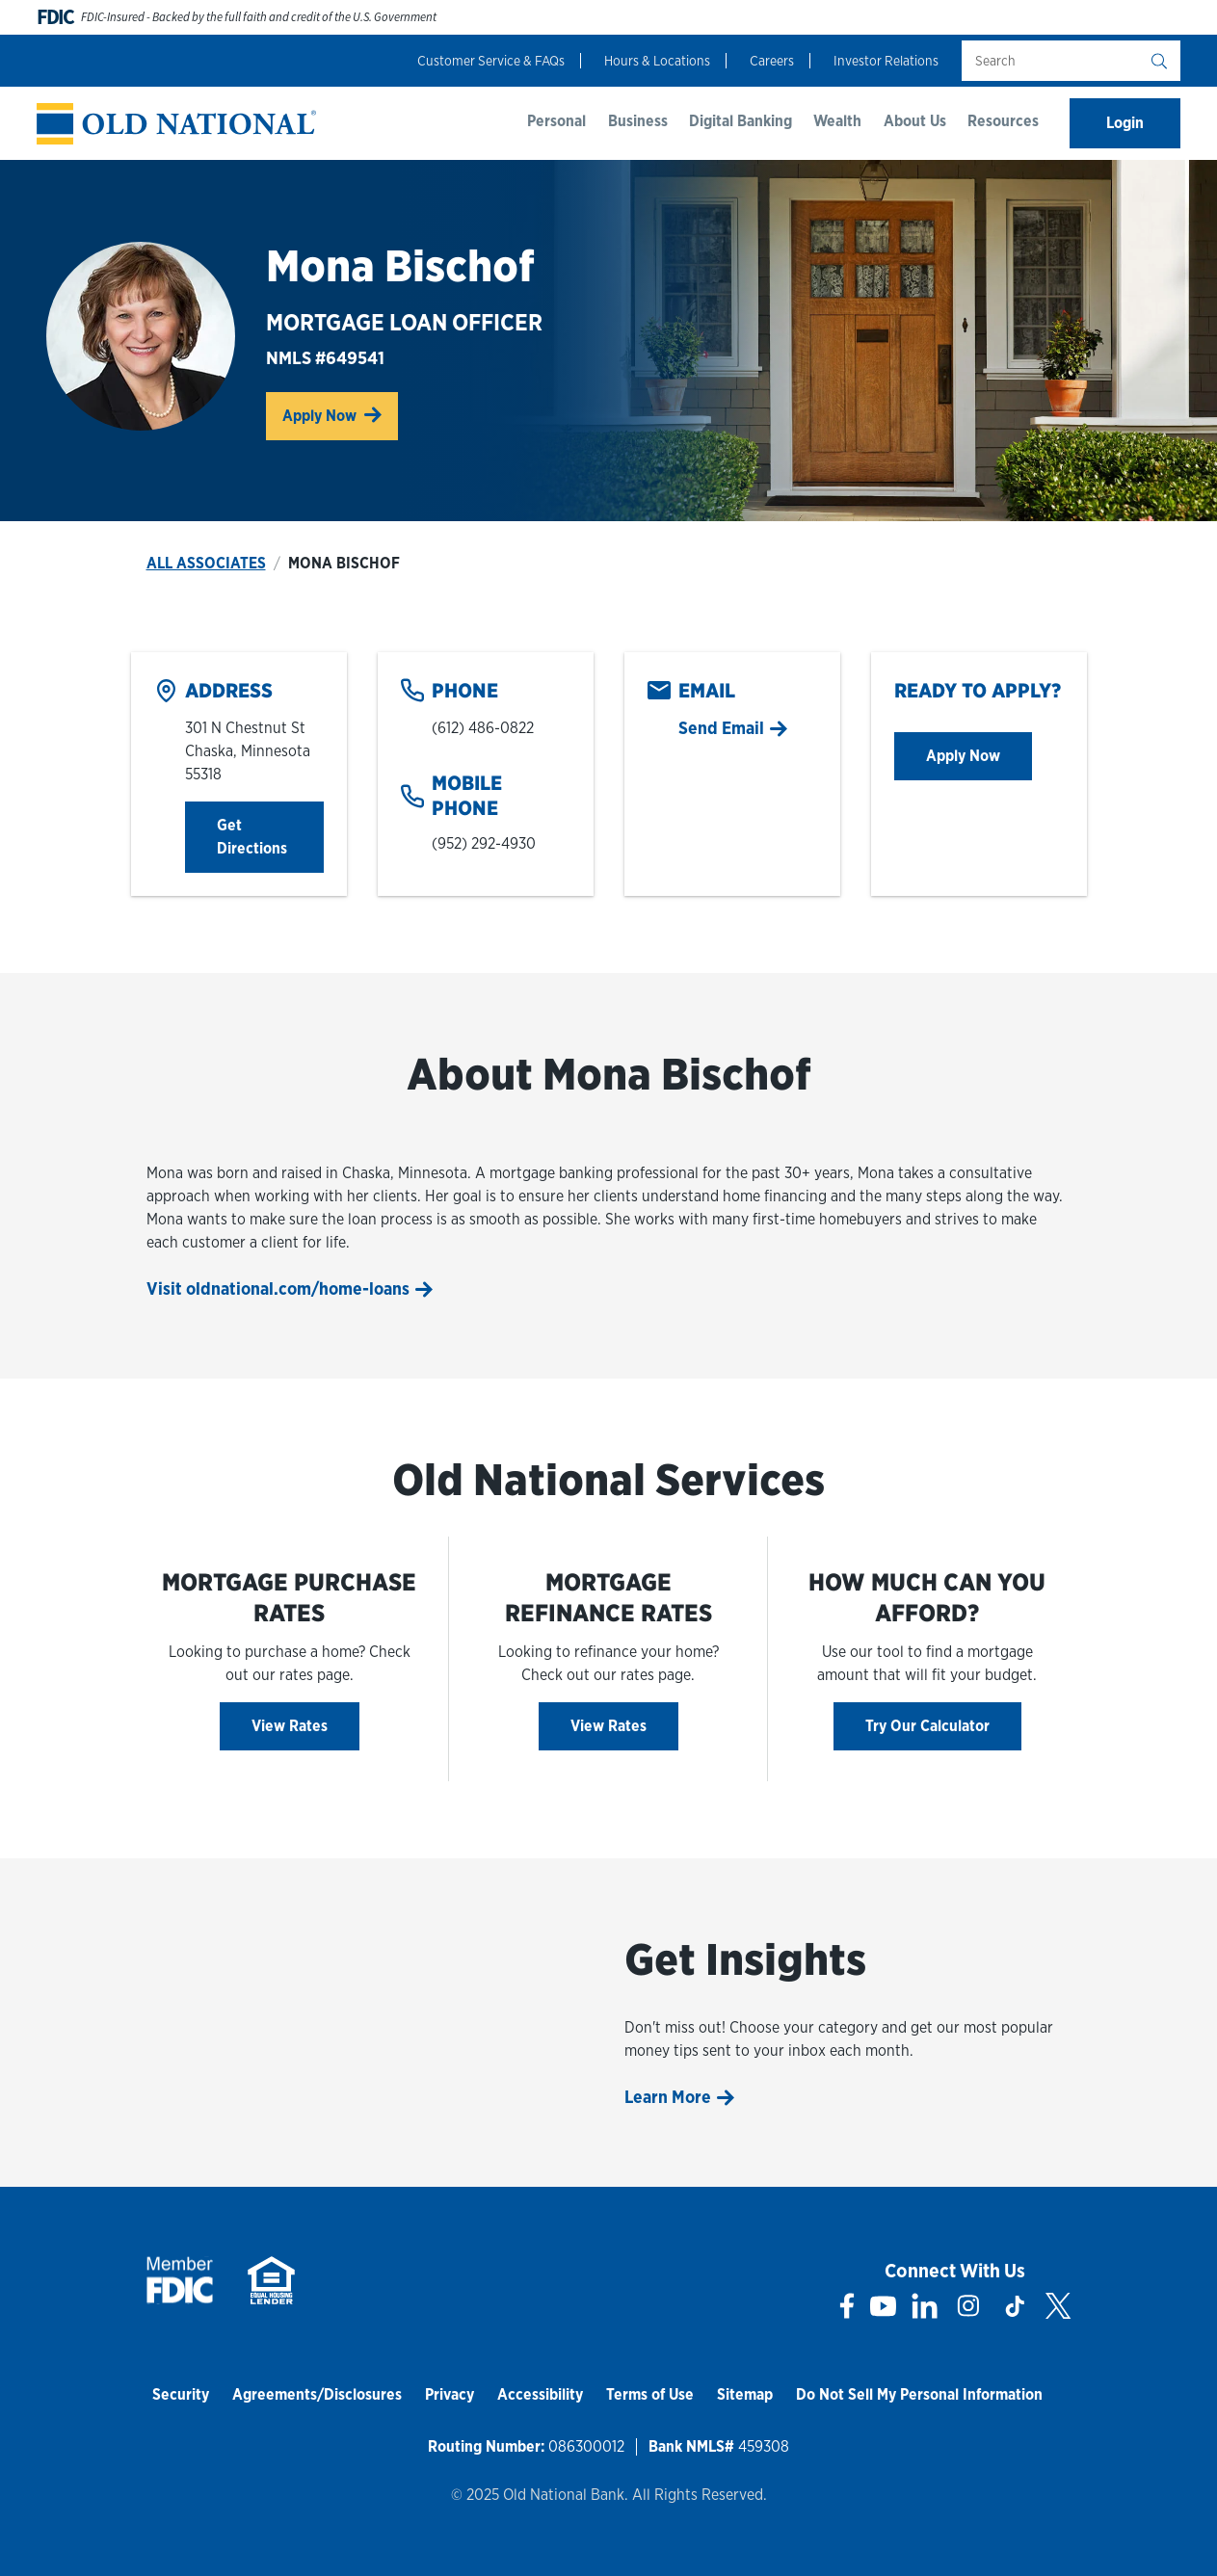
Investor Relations (886, 60)
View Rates (289, 1726)
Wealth (837, 121)
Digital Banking (740, 121)
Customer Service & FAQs (491, 60)
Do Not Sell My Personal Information (919, 2394)
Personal (556, 121)
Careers (772, 60)
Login (1125, 123)
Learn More (667, 2097)
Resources (1003, 121)
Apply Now (340, 414)
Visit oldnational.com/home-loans (278, 1288)
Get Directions (270, 836)
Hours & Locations (657, 60)
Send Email (721, 728)
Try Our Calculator (927, 1726)
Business (638, 121)
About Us (915, 121)
